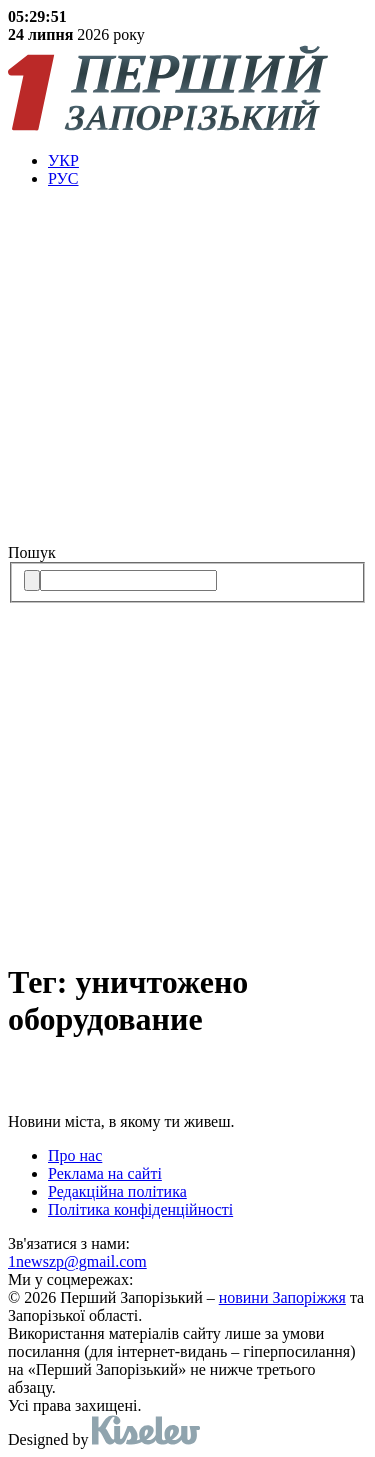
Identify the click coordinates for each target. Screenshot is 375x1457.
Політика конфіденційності (140, 1209)
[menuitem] (207, 161)
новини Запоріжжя (282, 1297)
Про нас (75, 1155)
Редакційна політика (117, 1191)
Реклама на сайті (105, 1173)
